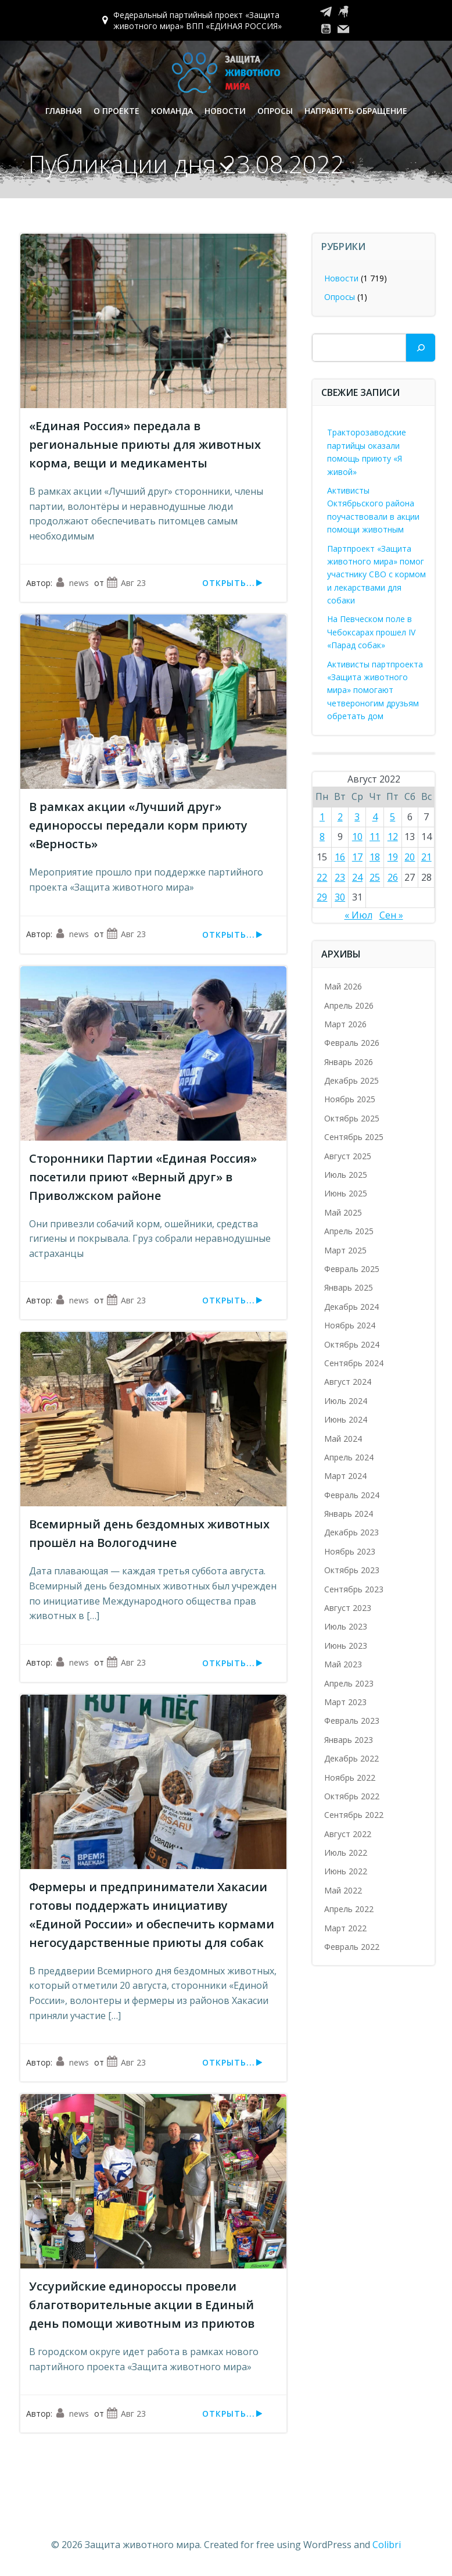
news (72, 582)
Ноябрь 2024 (349, 1325)
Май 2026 (343, 986)
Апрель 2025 (349, 1231)
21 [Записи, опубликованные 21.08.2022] (426, 857)
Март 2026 (345, 1024)
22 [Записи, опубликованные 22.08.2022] (322, 877)
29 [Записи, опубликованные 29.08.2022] (322, 897)
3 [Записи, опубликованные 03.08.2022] (357, 816)
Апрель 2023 (349, 1683)
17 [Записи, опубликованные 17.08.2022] (357, 857)
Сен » (391, 915)
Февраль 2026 (351, 1042)
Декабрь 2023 (351, 1532)
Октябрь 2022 (351, 1796)
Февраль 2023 (351, 1720)
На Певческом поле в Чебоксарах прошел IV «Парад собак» (371, 632)
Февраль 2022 (351, 1946)
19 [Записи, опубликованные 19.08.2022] (393, 857)
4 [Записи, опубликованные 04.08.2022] (375, 816)
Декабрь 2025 (351, 1080)
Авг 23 (126, 582)
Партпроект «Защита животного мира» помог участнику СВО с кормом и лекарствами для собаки (376, 574)
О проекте (116, 110)
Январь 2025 (348, 1287)
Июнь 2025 (345, 1193)
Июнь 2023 (345, 1645)
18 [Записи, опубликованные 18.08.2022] (375, 857)
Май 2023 (343, 1664)
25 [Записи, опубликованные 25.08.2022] (375, 877)
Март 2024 (345, 1475)
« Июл (358, 915)
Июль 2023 (345, 1626)
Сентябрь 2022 (353, 1814)
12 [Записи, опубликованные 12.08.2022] (393, 836)
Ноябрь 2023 (349, 1551)
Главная (63, 110)
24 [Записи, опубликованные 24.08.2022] (357, 877)
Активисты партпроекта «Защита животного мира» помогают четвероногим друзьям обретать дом (375, 690)
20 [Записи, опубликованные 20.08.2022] (409, 857)
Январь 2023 (348, 1739)
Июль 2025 (345, 1174)
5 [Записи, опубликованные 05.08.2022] (392, 816)
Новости (225, 110)
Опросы (275, 110)
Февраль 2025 (351, 1268)
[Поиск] (420, 348)
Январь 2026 (348, 1061)
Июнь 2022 (345, 1871)
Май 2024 (343, 1438)
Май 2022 (343, 1890)
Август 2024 (347, 1381)
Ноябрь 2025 (349, 1099)
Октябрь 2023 (351, 1569)
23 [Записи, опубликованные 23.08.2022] (340, 877)
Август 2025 (347, 1156)
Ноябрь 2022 (349, 1777)
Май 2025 (343, 1212)
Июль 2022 (345, 1852)
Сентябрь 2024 (353, 1363)
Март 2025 (345, 1250)
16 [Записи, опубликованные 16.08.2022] (340, 857)
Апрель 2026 (349, 1005)
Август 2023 (347, 1607)
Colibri (386, 2544)
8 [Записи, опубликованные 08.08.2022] (322, 836)
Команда (172, 110)
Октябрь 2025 (351, 1118)
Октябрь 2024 (351, 1344)
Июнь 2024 (345, 1419)
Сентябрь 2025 (353, 1136)
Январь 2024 (348, 1513)
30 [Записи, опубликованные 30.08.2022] (340, 897)
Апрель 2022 (349, 1908)
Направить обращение (355, 110)
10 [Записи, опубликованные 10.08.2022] (357, 836)
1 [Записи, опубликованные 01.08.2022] (322, 816)
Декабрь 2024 (351, 1306)
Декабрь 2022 (351, 1758)
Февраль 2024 (351, 1494)
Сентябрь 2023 (353, 1589)
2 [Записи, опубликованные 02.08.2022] (340, 816)
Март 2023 (345, 1701)
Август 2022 (347, 1833)
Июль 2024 (345, 1400)
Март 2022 (345, 1928)
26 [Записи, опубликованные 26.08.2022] (393, 877)
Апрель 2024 (349, 1457)
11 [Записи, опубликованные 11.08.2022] (375, 836)
